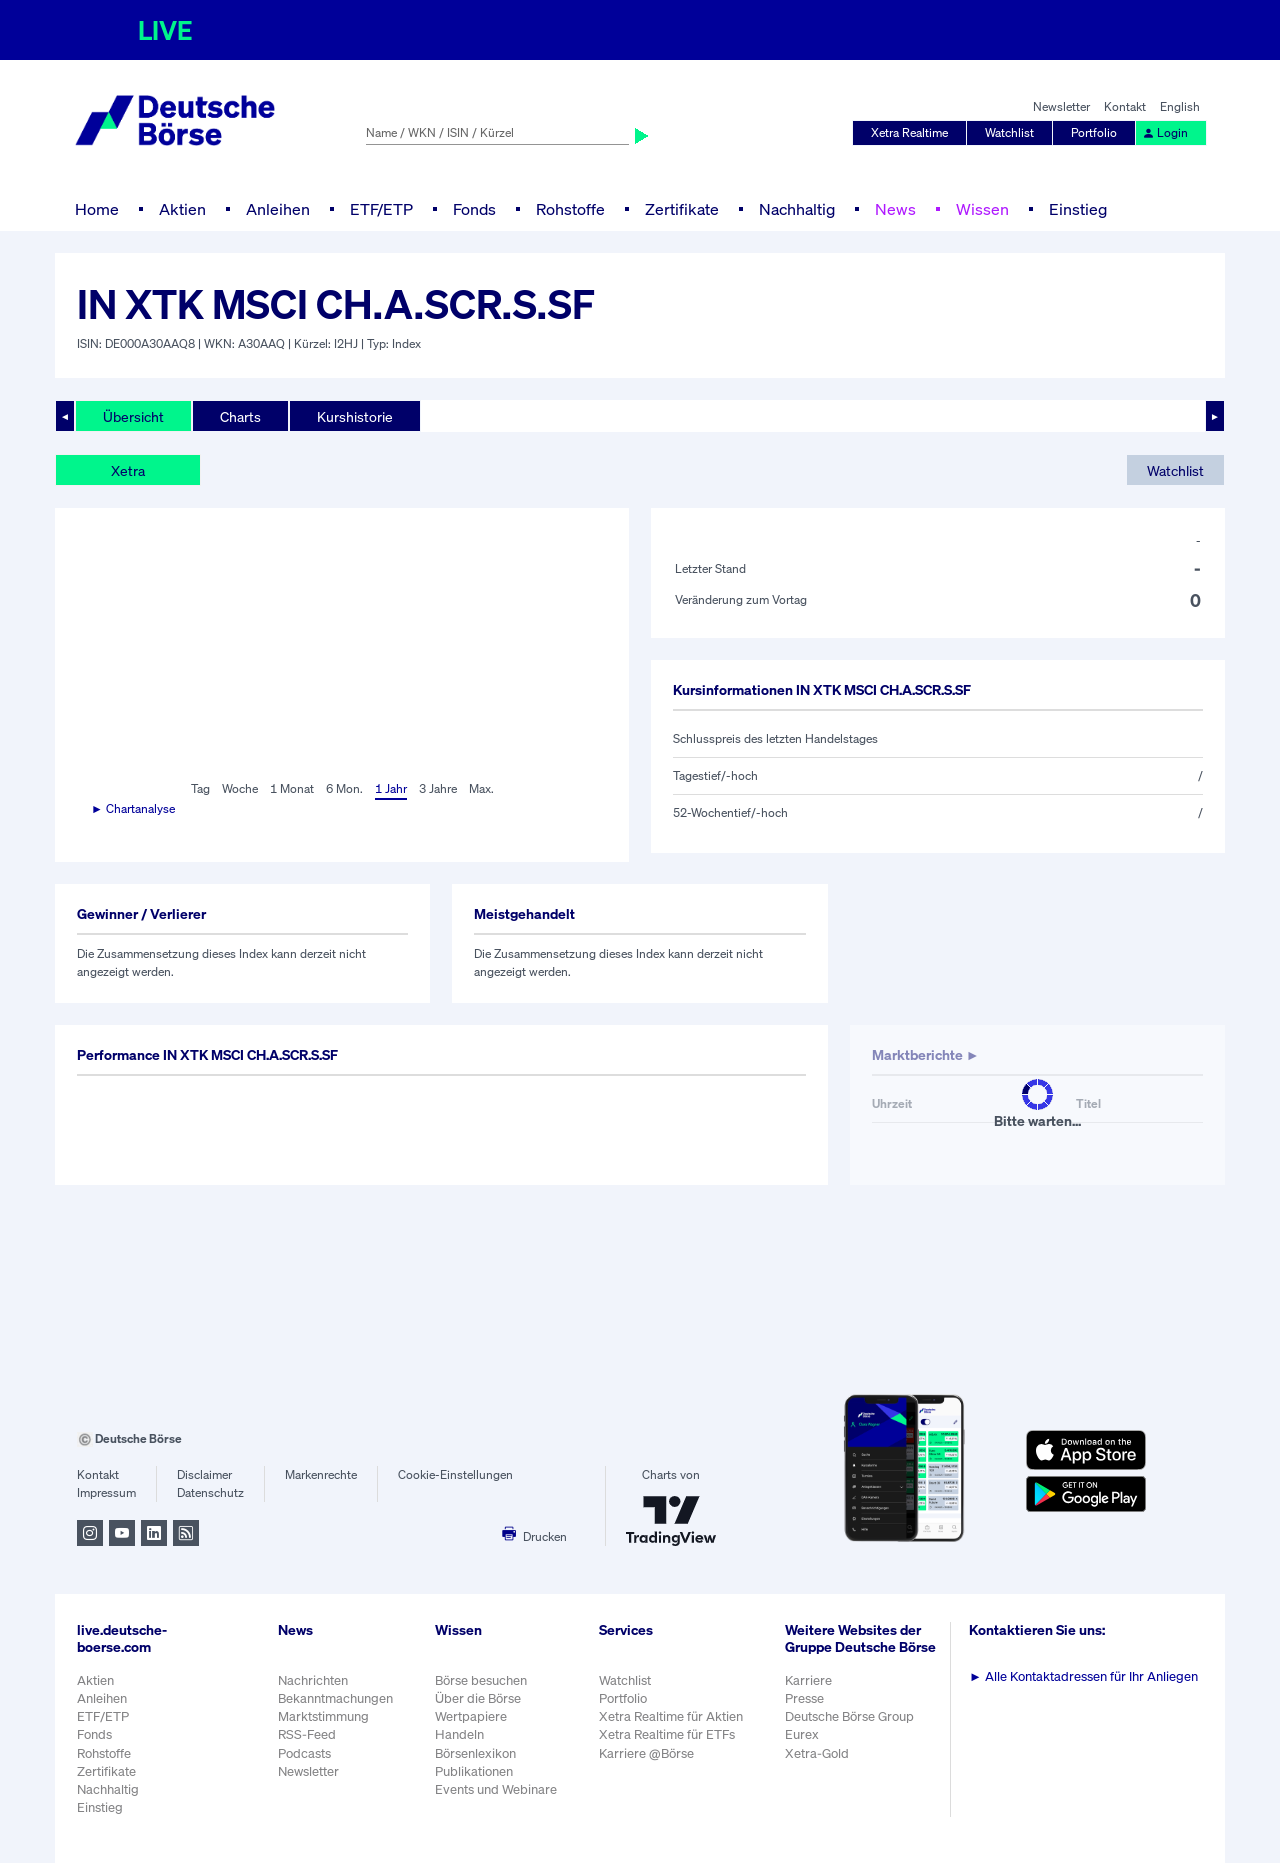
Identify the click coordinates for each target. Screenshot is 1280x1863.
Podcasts (304, 1753)
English (1180, 106)
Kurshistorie (355, 416)
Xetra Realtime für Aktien (671, 1716)
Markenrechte (321, 1474)
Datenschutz (210, 1492)
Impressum (106, 1492)
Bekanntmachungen (335, 1698)
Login (1165, 132)
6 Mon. (344, 788)
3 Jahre (438, 788)
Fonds (474, 209)
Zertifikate (682, 209)
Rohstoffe (570, 209)
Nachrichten (313, 1680)
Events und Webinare (496, 1789)
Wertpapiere (471, 1716)
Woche (240, 788)
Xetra (128, 470)
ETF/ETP (381, 209)
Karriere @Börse (646, 1753)
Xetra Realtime (909, 132)
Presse (804, 1698)
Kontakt (1125, 106)
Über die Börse (478, 1698)
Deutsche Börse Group (849, 1716)
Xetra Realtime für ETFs (667, 1734)
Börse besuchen (481, 1680)
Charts (240, 416)
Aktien (182, 209)
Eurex (802, 1734)
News (895, 209)
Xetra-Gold (817, 1753)
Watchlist (1009, 132)
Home (97, 209)
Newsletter (1061, 106)
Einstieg (1078, 209)
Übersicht (133, 416)
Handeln (459, 1734)
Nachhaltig (797, 209)
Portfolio (1094, 132)
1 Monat (292, 788)
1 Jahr (391, 788)
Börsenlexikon (475, 1753)
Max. (481, 788)
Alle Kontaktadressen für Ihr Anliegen (1083, 1676)
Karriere (808, 1680)
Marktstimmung (323, 1716)
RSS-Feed (307, 1734)
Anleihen (278, 209)
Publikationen (474, 1771)
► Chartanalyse (133, 808)
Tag (200, 788)
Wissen (982, 209)
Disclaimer (204, 1474)
